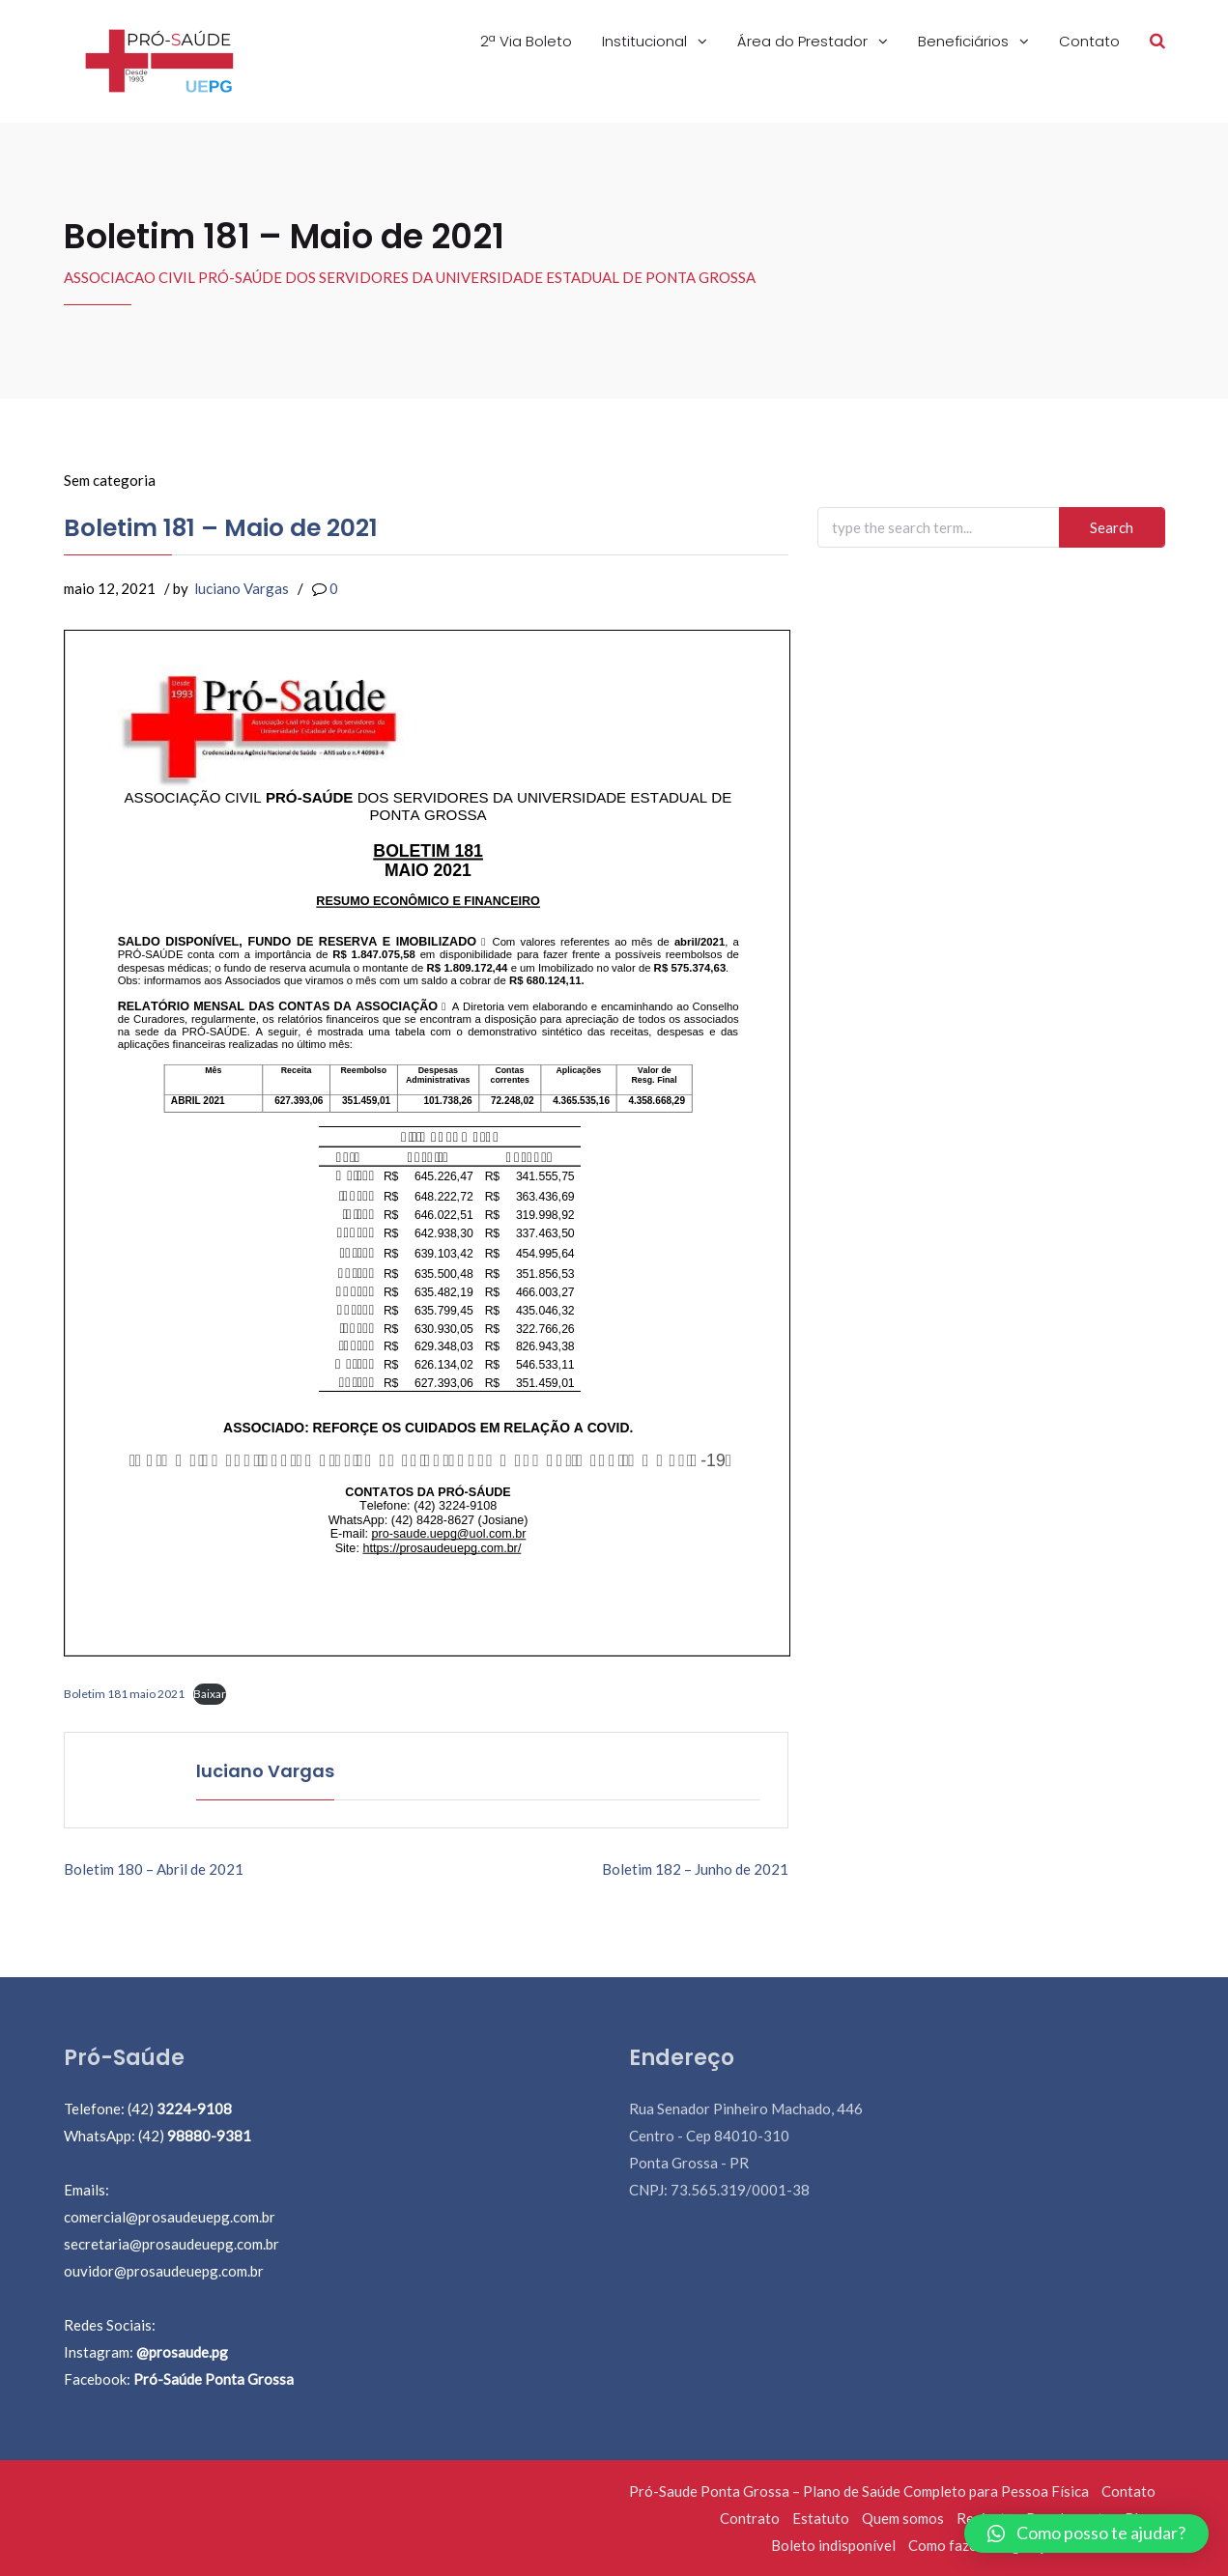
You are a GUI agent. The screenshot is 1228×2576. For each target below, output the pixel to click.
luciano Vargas (241, 588)
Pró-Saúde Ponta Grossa (213, 2379)
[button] (1086, 2533)
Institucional (646, 41)
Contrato (750, 2518)
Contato (1089, 41)
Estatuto (820, 2518)
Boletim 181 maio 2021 (124, 1693)
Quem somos (903, 2518)
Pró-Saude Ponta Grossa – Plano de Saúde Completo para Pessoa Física (859, 2491)
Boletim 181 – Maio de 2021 (221, 528)
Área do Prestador (804, 41)
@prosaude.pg (182, 2352)
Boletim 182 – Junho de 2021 (695, 1869)
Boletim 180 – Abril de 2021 (153, 1869)
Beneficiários (965, 41)
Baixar (209, 1693)
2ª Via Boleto (526, 41)
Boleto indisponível (833, 2545)
